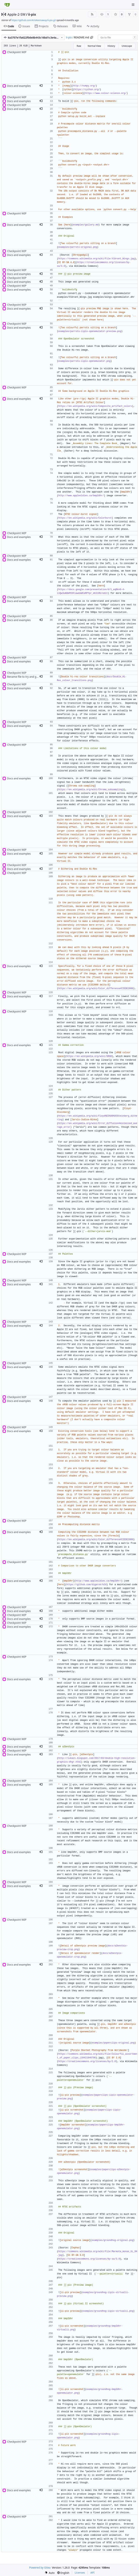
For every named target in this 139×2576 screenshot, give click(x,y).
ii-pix (32, 14)
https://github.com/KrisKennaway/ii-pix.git (34, 20)
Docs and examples (19, 86)
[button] (41, 86)
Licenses (80, 2572)
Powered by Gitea (40, 2567)
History (111, 46)
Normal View (94, 46)
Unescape (127, 46)
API (92, 2572)
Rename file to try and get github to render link (35, 676)
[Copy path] (91, 37)
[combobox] (118, 37)
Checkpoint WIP (16, 52)
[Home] (7, 4)
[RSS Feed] (92, 14)
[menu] (50, 2573)
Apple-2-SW (16, 14)
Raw (79, 46)
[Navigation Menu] (133, 4)
